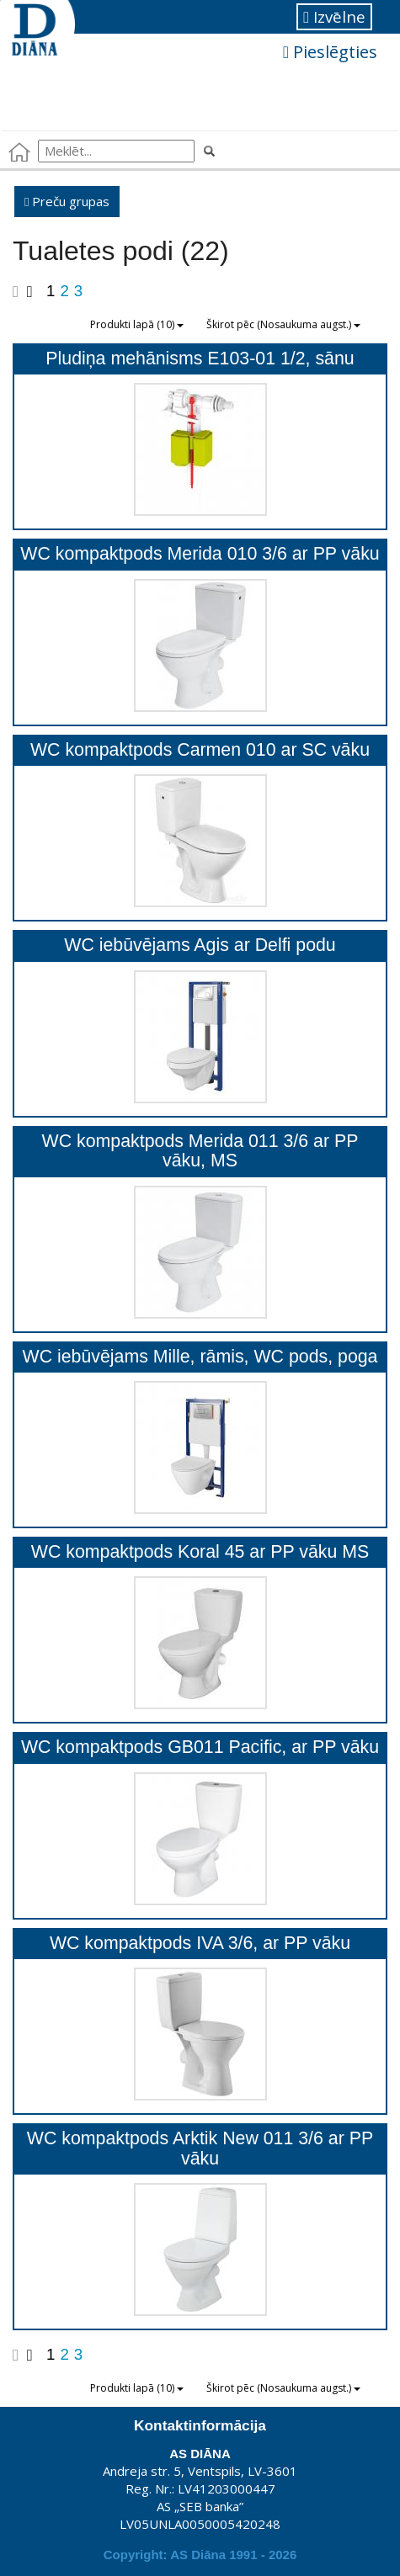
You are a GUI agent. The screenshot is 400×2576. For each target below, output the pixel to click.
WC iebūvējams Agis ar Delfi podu (199, 945)
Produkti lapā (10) (137, 324)
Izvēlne (334, 16)
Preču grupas (66, 201)
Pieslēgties (330, 51)
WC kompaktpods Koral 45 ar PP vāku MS (200, 1552)
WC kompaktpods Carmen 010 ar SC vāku (200, 750)
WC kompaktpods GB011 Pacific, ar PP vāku (200, 1747)
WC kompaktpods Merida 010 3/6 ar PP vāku (199, 554)
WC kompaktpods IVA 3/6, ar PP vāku (200, 1943)
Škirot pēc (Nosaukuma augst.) (283, 324)
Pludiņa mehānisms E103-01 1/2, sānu (199, 358)
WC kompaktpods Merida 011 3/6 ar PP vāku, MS (200, 1151)
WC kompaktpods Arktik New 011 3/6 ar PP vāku (200, 2148)
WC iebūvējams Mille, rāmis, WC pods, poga (200, 1356)
